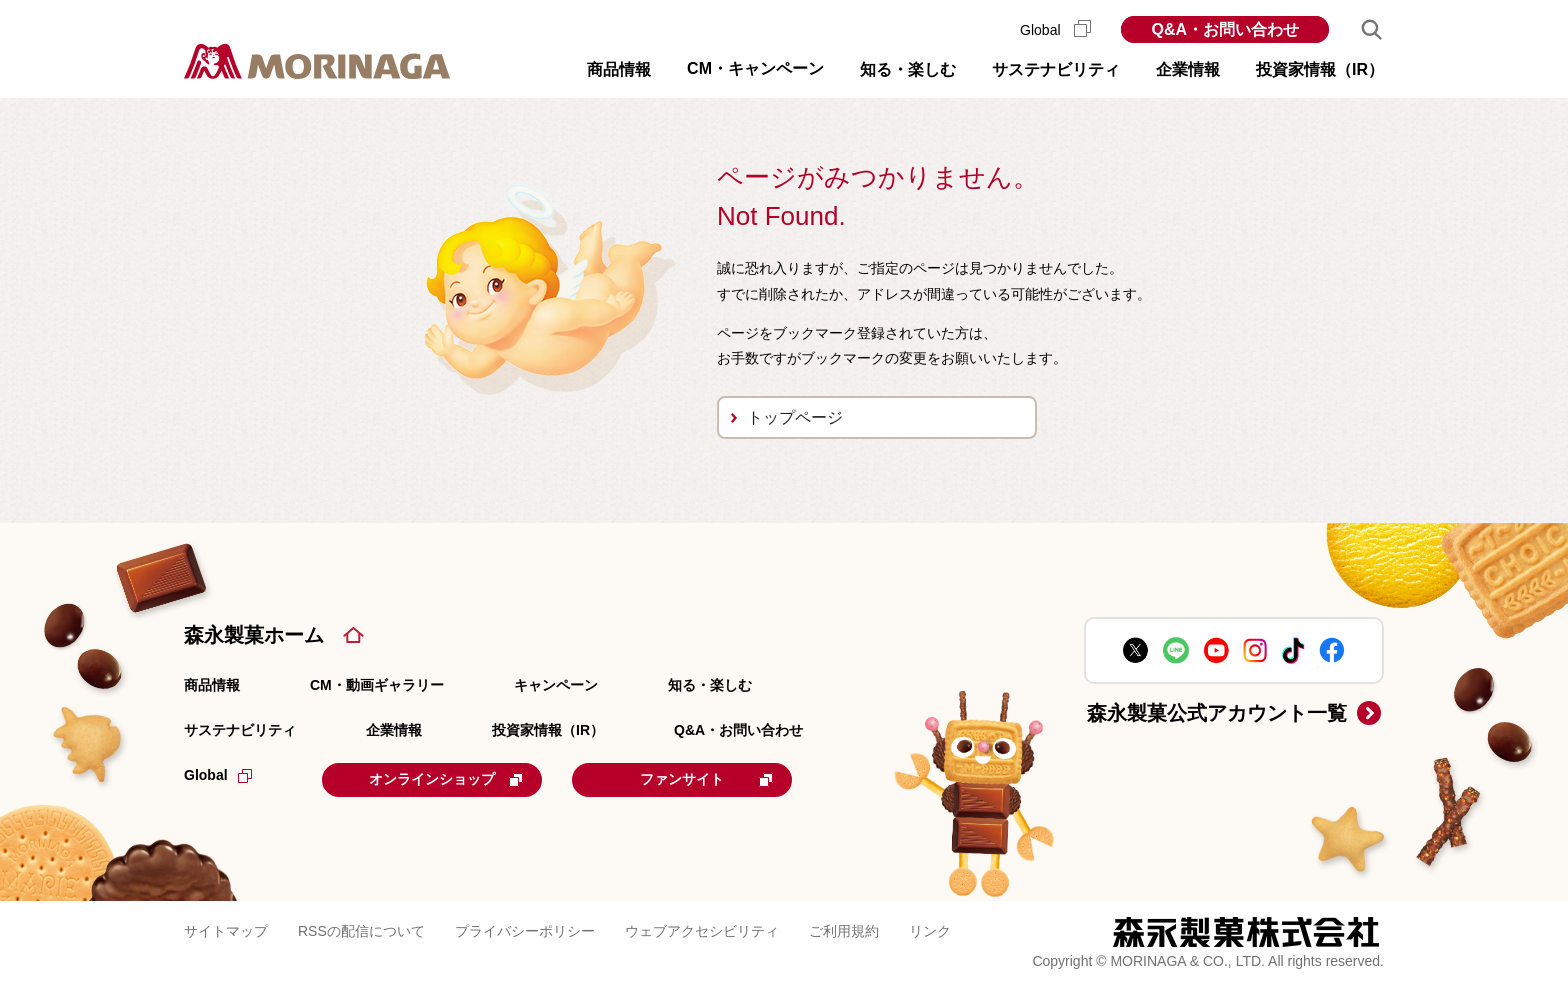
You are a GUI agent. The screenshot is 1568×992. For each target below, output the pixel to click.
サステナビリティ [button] (1056, 69)
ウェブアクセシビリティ (702, 931)
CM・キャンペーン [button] (755, 68)
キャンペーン (556, 685)
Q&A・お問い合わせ (1225, 29)
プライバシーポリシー (525, 931)
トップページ (795, 417)
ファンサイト (706, 779)
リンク (930, 931)
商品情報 (212, 685)
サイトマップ (226, 931)
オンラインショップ (446, 779)
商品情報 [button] (619, 69)
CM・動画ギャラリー (377, 685)
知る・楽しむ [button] (908, 69)
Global (1055, 30)
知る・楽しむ (710, 685)
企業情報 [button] (1188, 69)
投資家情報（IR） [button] (1320, 69)
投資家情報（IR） (548, 730)
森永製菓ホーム (254, 635)
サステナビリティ (240, 730)
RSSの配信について (361, 931)
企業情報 (394, 730)
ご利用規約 (844, 931)
